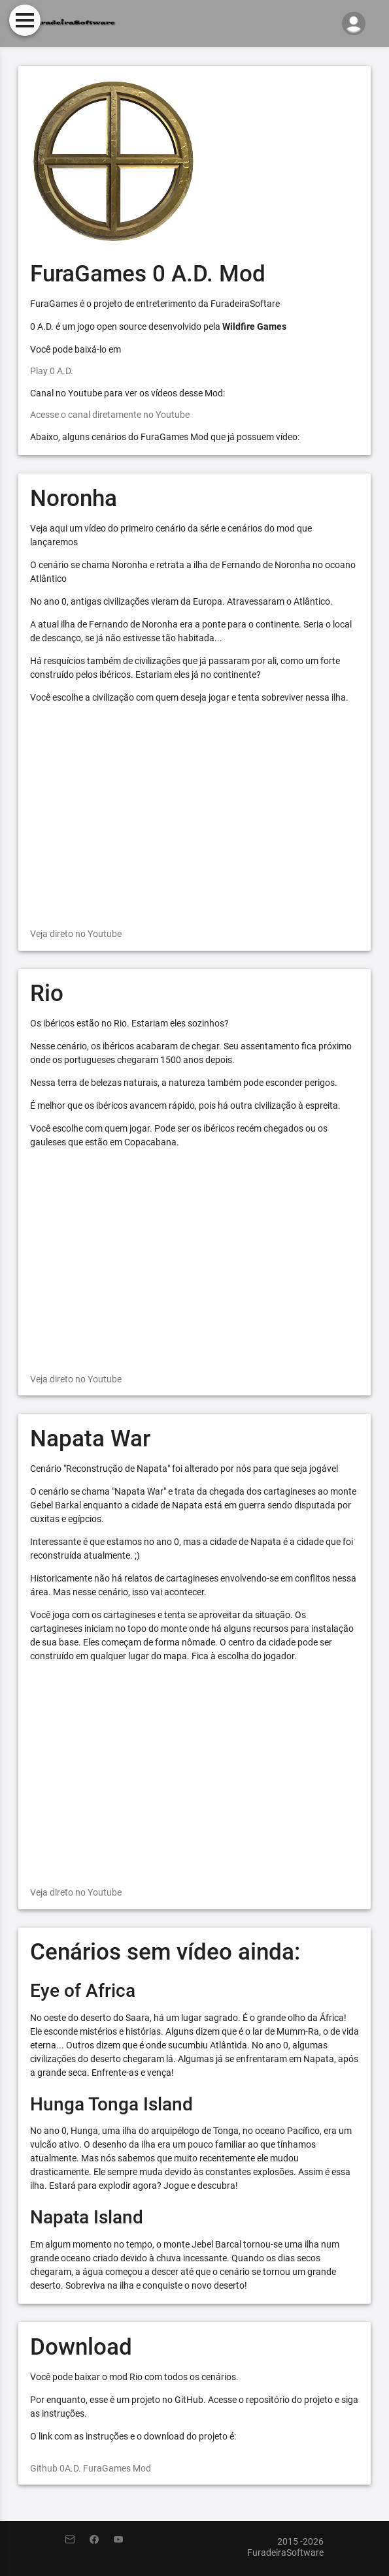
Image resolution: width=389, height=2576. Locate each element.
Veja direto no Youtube (76, 934)
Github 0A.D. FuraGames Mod (90, 2468)
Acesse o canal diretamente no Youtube (110, 414)
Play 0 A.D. (51, 371)
